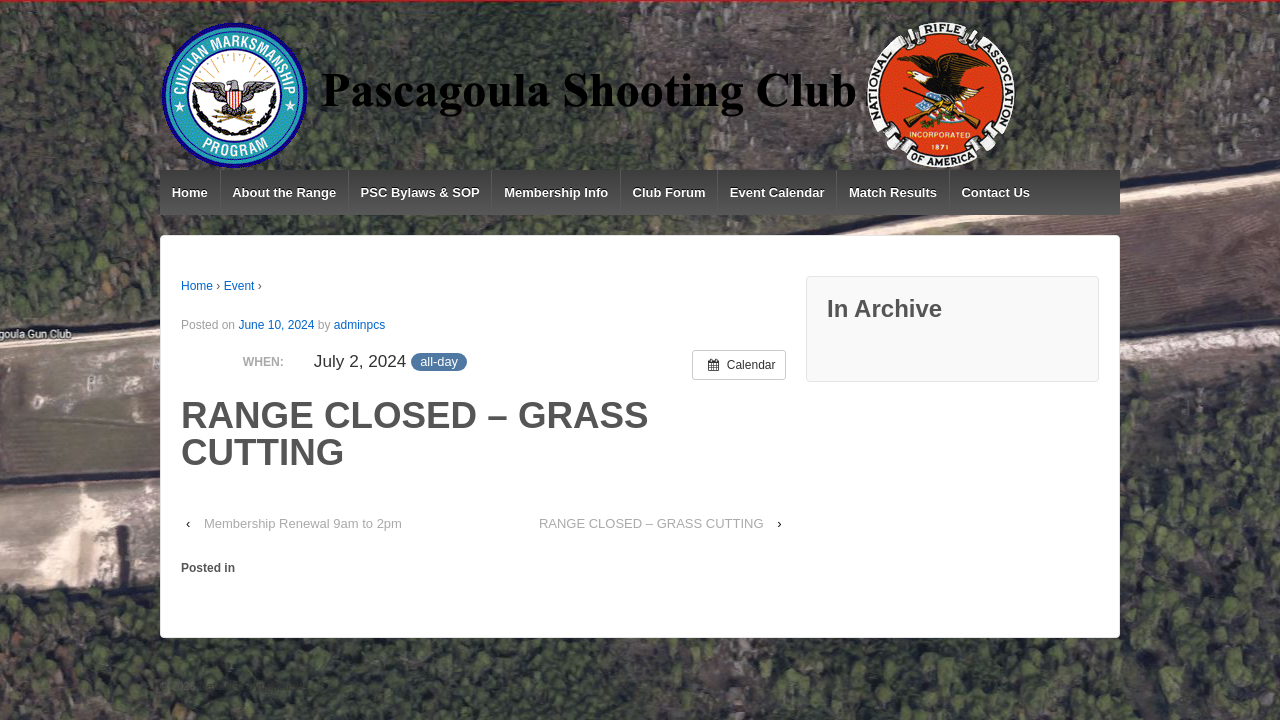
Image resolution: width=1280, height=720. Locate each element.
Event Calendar (777, 192)
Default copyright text (249, 686)
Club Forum (669, 192)
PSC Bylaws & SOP (420, 192)
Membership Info (556, 192)
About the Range (284, 192)
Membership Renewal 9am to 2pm (303, 523)
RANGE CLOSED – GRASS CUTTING (651, 523)
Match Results (893, 192)
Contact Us (995, 192)
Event (239, 286)
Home (190, 192)
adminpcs (359, 325)
